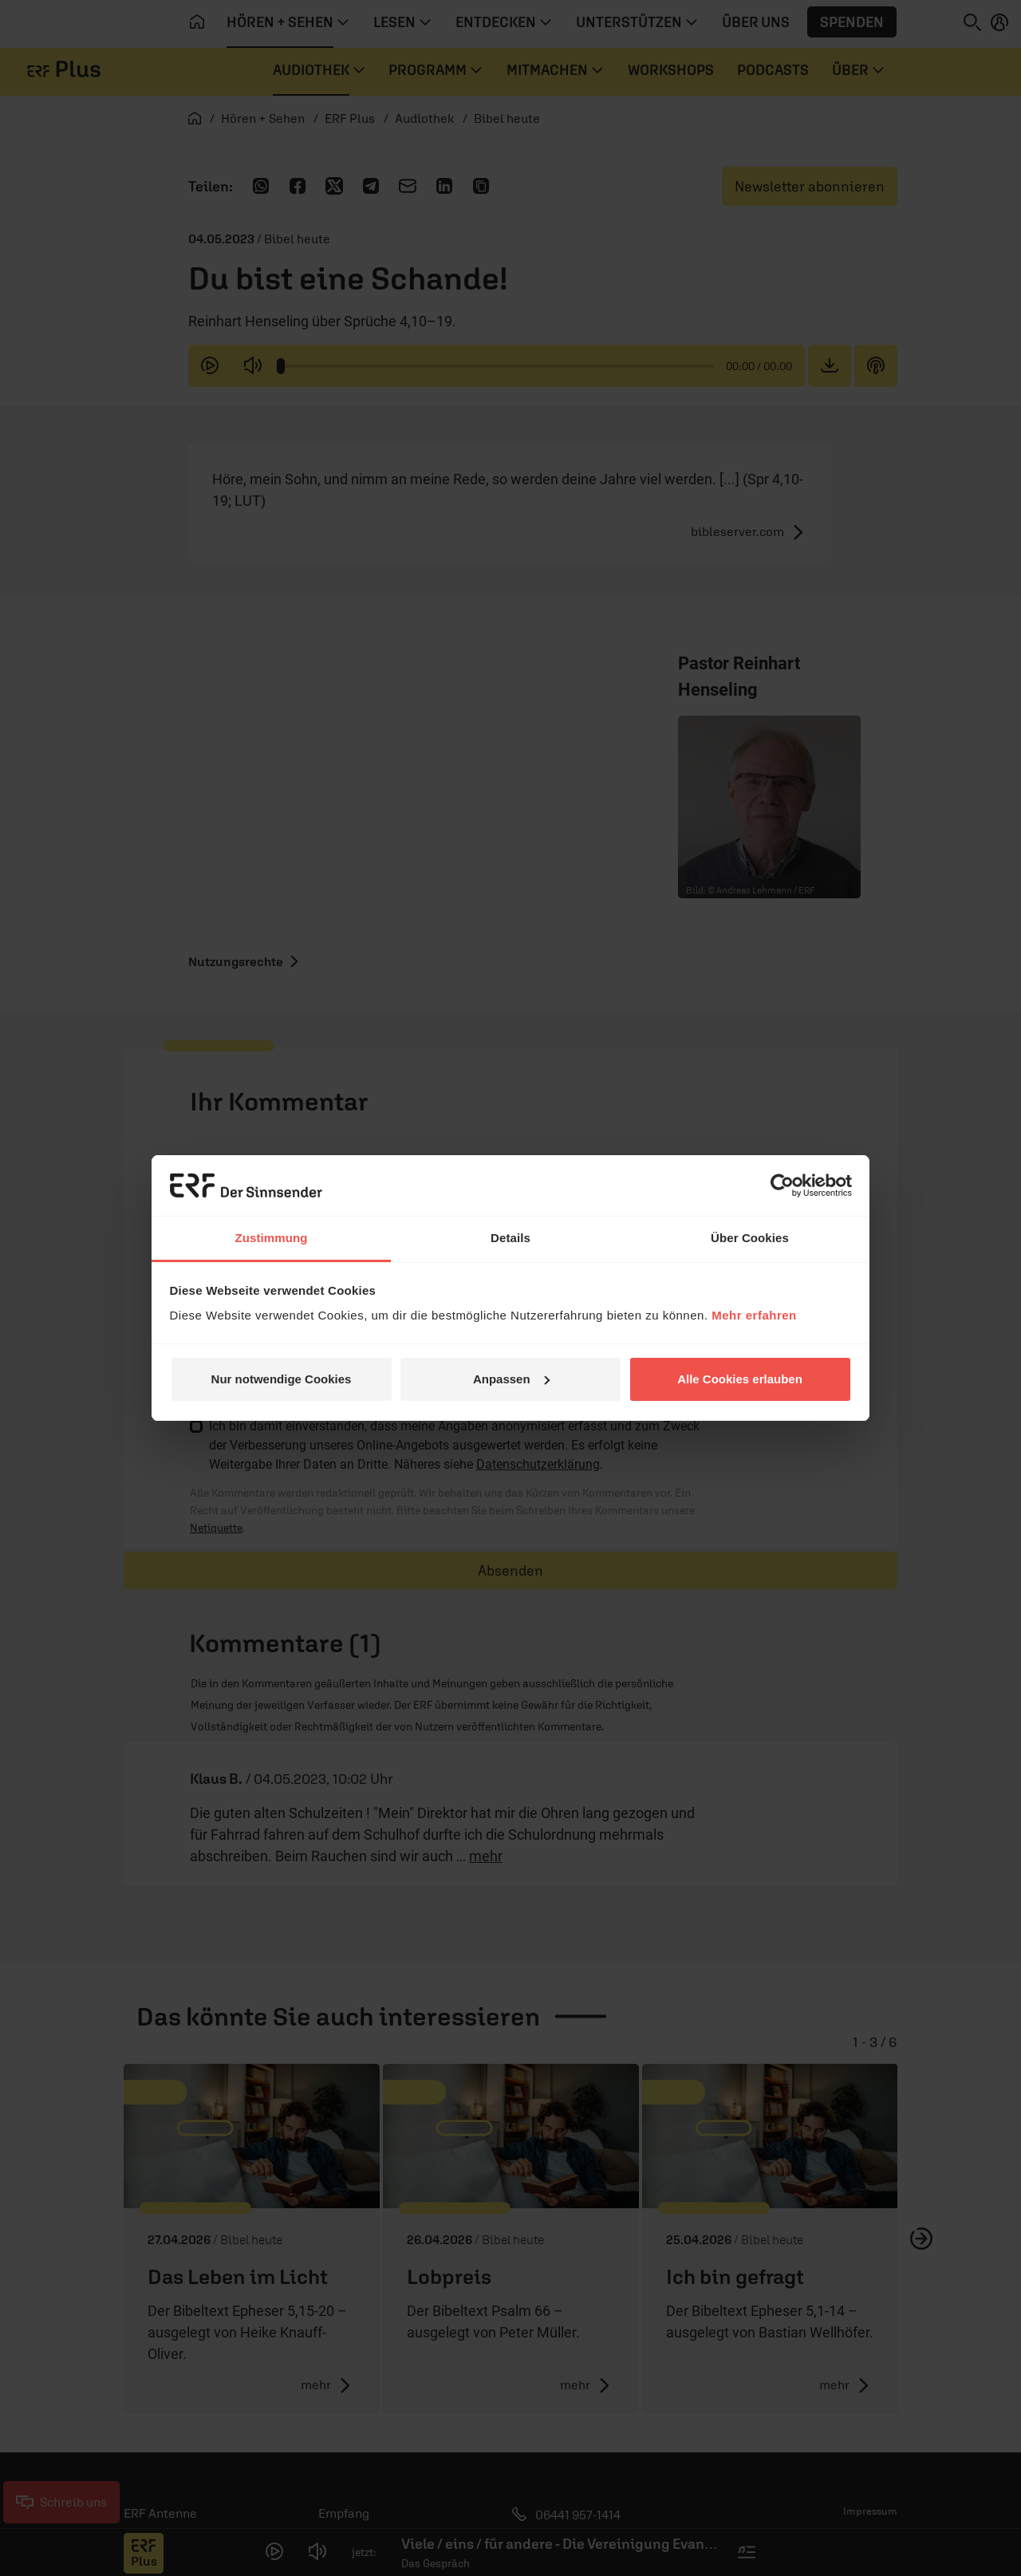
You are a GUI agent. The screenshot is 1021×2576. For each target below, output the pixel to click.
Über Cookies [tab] (750, 1238)
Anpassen (511, 1379)
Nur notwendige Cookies (281, 1379)
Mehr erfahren (754, 1315)
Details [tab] (510, 1238)
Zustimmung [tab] (271, 1238)
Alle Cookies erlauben (739, 1379)
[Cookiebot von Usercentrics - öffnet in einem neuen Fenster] (782, 1185)
